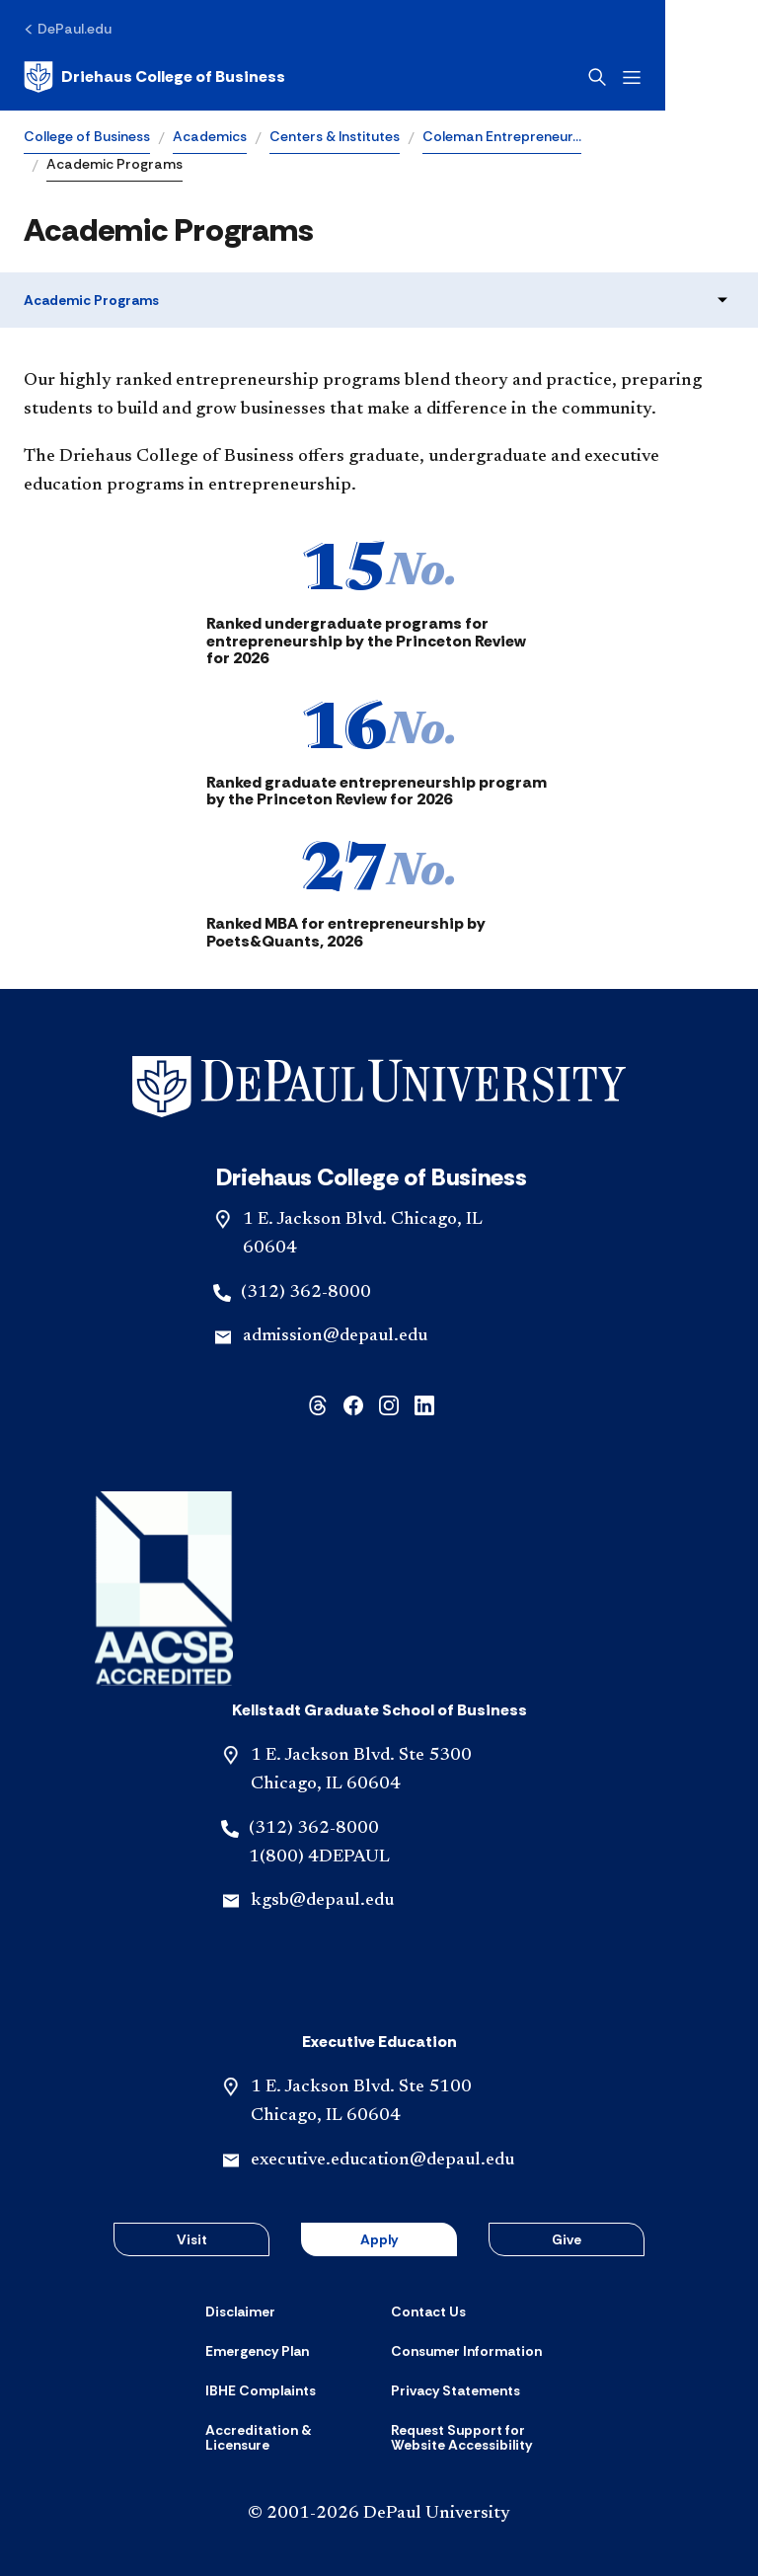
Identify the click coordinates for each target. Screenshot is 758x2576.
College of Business (87, 136)
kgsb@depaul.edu (322, 1901)
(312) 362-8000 (306, 1293)
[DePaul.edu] (68, 29)
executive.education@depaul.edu (382, 2160)
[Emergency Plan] (257, 2351)
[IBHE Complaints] (260, 2390)
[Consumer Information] (466, 2351)
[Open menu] (724, 77)
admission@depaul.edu (335, 1336)
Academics (210, 136)
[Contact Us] (428, 2311)
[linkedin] (424, 1404)
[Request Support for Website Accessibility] (472, 2438)
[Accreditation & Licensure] (286, 2438)
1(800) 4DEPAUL (319, 1857)
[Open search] (690, 77)
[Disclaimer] (240, 2311)
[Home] (154, 77)
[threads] (318, 1404)
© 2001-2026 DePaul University (379, 2514)
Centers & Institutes (334, 136)
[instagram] (389, 1404)
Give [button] (566, 2239)
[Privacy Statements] (455, 2390)
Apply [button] (379, 2239)
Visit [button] (192, 2239)
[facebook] (353, 1404)
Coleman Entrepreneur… (501, 136)
